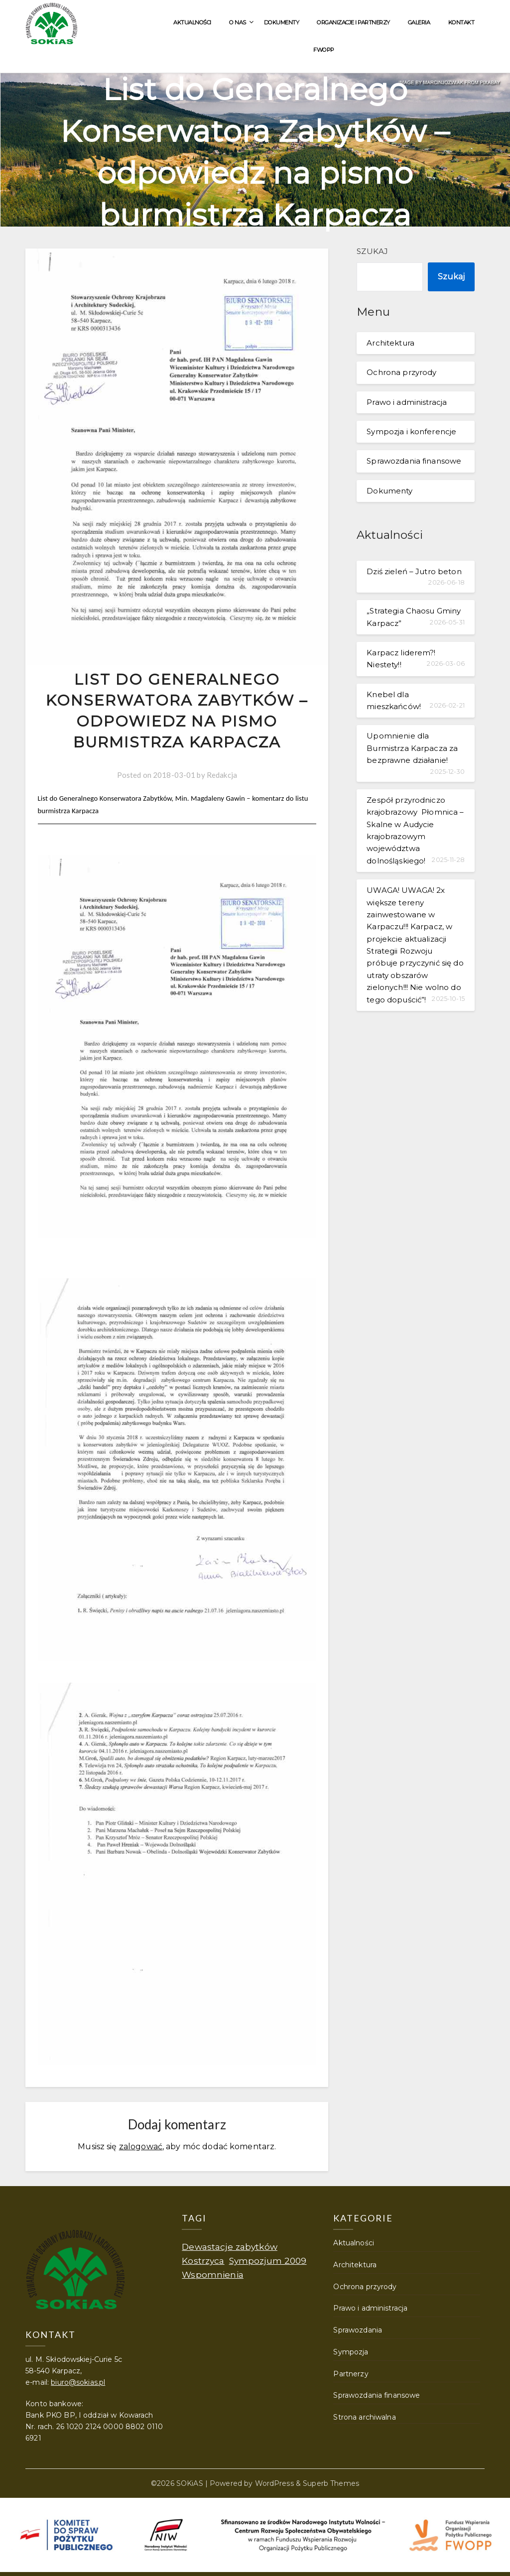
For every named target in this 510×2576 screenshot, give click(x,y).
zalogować (140, 2146)
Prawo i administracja (407, 402)
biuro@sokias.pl (78, 2382)
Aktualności (192, 22)
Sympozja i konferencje (411, 431)
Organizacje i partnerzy (353, 22)
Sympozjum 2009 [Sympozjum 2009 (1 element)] (268, 2260)
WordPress (274, 2483)
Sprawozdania (357, 2330)
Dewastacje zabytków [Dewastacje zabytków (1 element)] (229, 2246)
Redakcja (222, 774)
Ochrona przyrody (401, 372)
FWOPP (323, 49)
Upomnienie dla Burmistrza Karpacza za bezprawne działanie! (412, 748)
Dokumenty (281, 22)
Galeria (419, 22)
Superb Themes (331, 2483)
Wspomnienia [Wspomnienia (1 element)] (212, 2274)
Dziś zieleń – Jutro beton (414, 571)
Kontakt (461, 22)
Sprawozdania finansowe (414, 461)
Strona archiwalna (364, 2417)
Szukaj (372, 251)
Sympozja (350, 2351)
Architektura (390, 343)
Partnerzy (350, 2373)
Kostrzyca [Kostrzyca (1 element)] (203, 2260)
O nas (237, 22)
